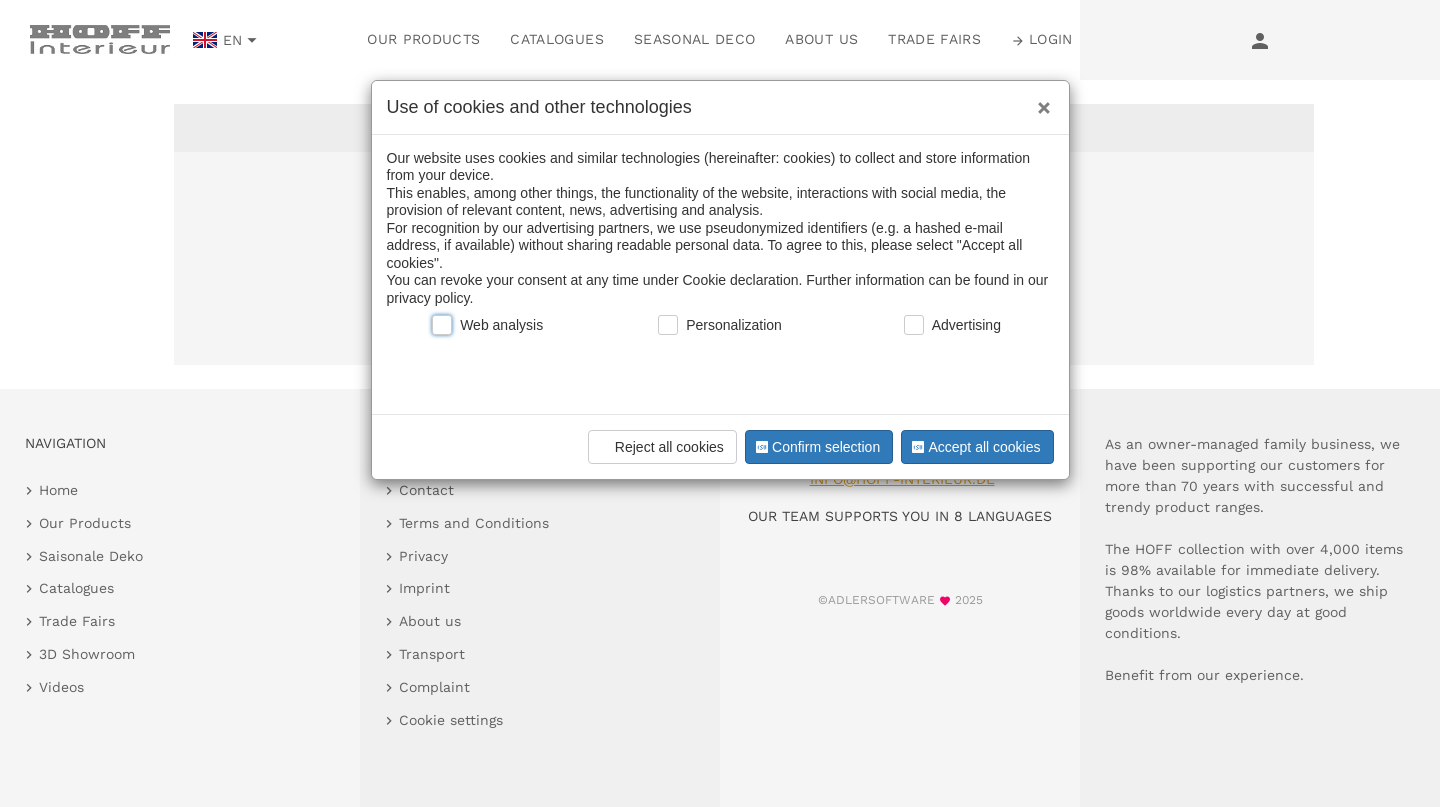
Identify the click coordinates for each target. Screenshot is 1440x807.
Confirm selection (816, 447)
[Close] (1039, 101)
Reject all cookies (659, 447)
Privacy (423, 556)
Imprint (424, 588)
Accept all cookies (974, 447)
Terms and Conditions (474, 523)
